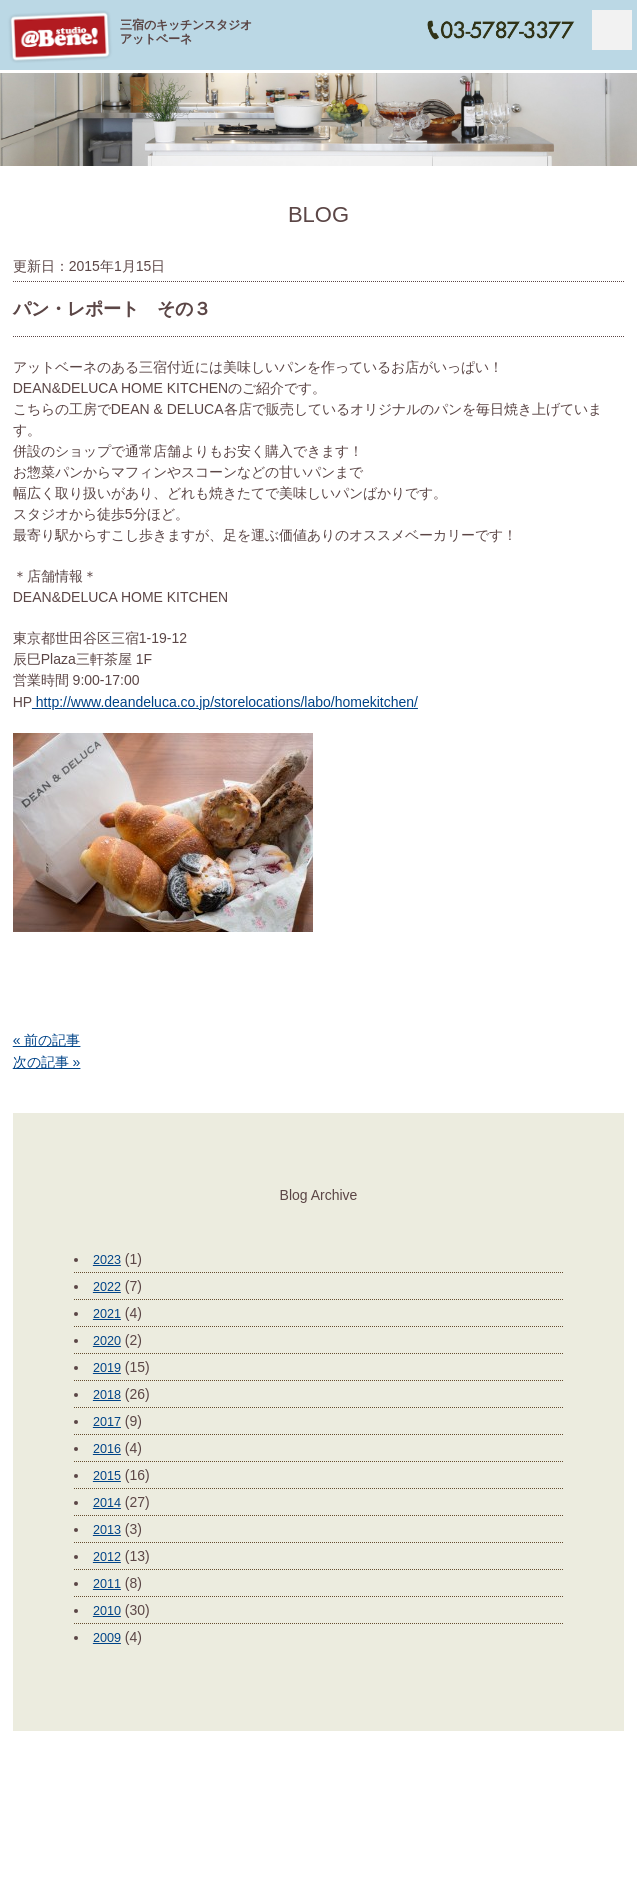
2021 (107, 1314)
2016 (107, 1449)
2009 (107, 1638)
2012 (107, 1557)
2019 (107, 1368)
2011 (107, 1584)
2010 (107, 1611)
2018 (107, 1395)
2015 (107, 1476)
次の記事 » (47, 1062)
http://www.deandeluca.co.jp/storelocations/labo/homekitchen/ (225, 702)
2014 (107, 1503)
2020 (107, 1341)
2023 (107, 1260)
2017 (107, 1422)
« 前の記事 (47, 1040)
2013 (107, 1530)
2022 (107, 1287)
